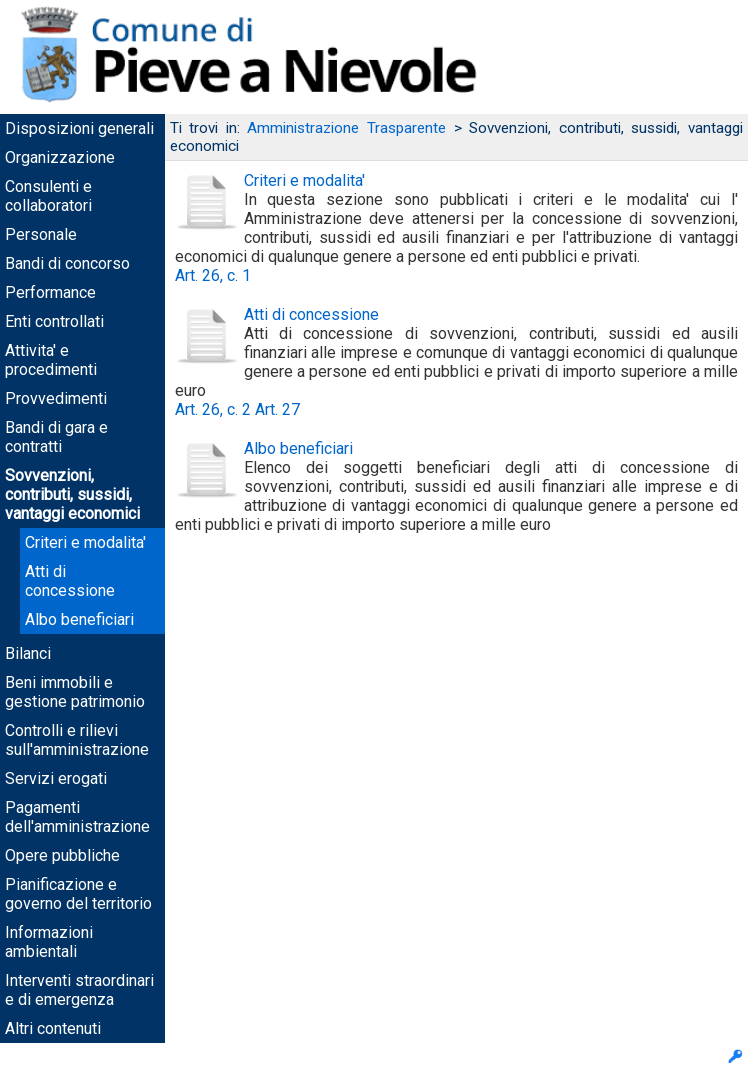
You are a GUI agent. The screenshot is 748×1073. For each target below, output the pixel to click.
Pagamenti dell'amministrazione (77, 817)
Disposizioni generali (79, 128)
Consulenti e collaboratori (48, 196)
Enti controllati (54, 321)
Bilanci (28, 653)
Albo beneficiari (79, 619)
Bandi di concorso (67, 263)
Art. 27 (277, 409)
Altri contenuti (53, 1028)
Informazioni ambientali (49, 942)
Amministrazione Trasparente (346, 128)
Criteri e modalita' (85, 542)
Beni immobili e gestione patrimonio (75, 692)
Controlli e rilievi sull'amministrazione (77, 740)
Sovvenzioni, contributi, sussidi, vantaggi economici (72, 494)
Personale (41, 234)
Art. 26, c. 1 (213, 275)
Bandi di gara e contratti (56, 437)
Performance (50, 292)
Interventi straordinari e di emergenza (79, 990)
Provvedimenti (56, 398)
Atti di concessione (70, 581)
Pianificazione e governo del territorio (78, 894)
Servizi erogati (56, 778)
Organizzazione (60, 157)
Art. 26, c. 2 (213, 409)
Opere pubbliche (62, 855)
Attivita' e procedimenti (51, 360)
